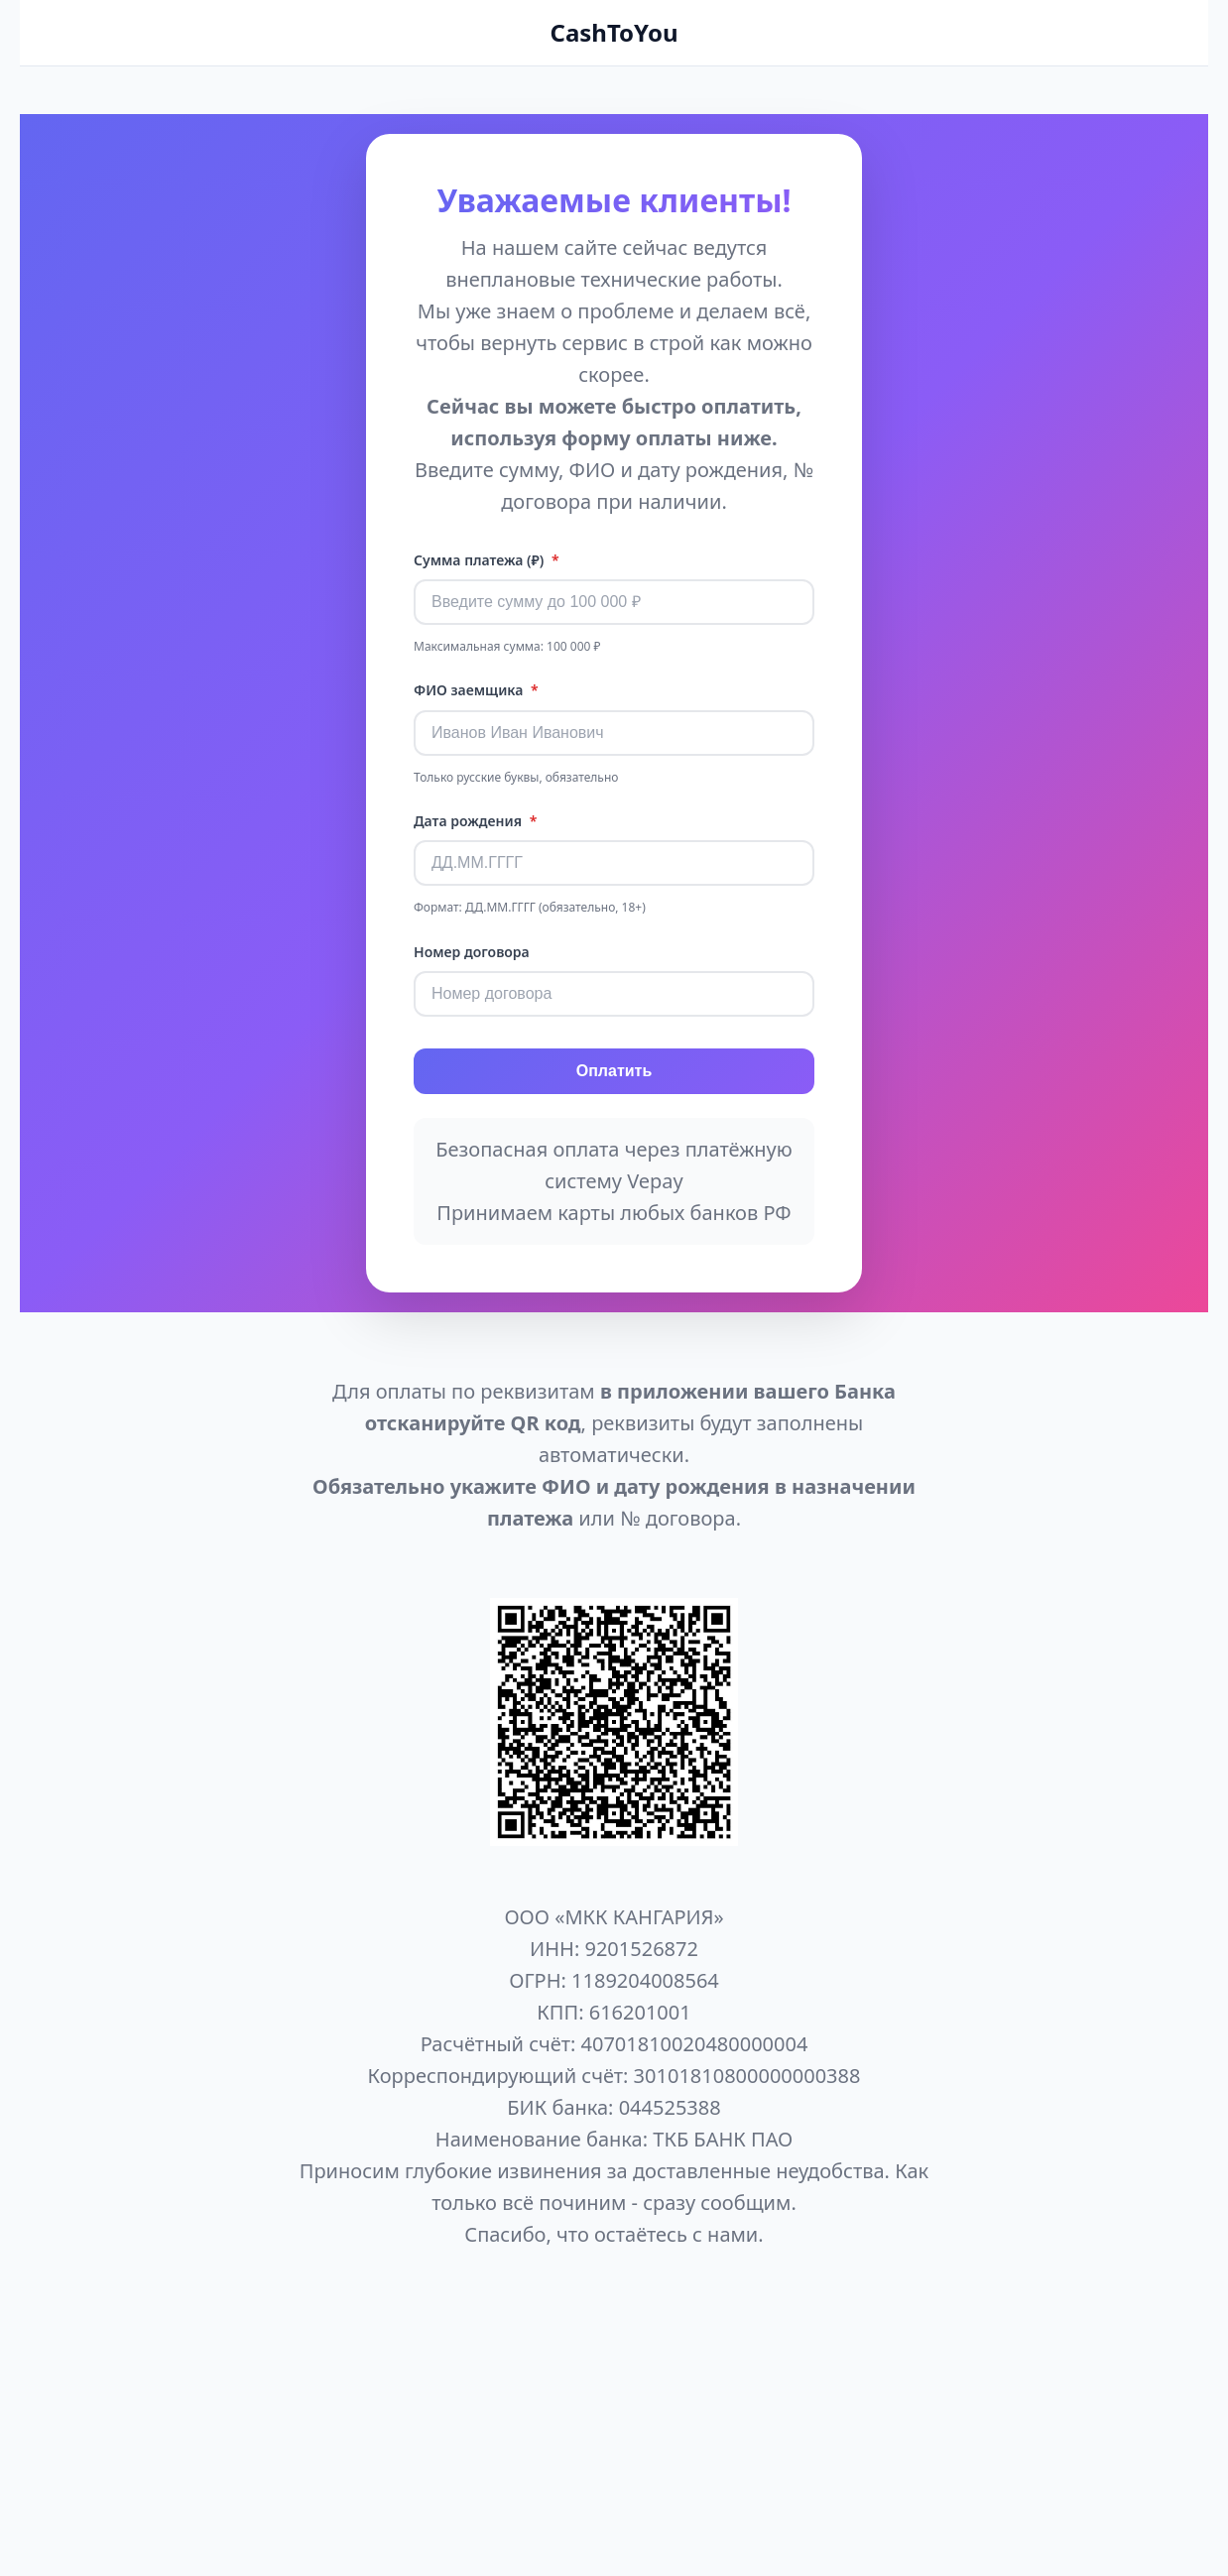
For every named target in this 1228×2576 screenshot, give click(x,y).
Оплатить (614, 1070)
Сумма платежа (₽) (486, 560)
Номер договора (472, 951)
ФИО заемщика (476, 689)
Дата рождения (475, 820)
